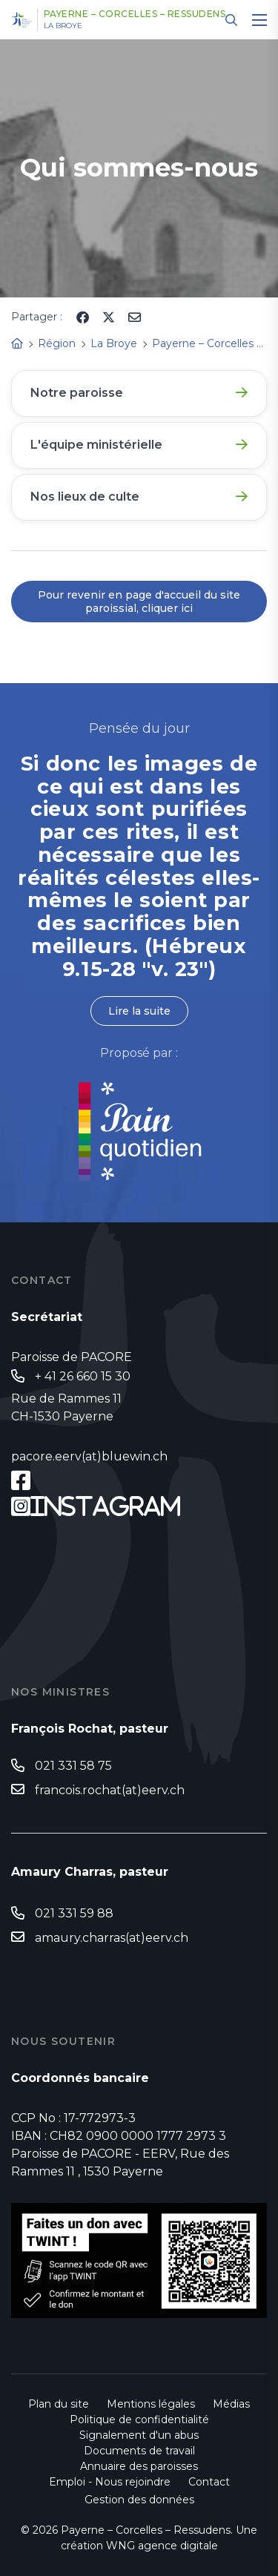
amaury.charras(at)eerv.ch (111, 1938)
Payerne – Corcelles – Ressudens (135, 14)
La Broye (63, 26)
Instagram (105, 1506)
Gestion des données (139, 2499)
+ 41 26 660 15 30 (82, 1376)
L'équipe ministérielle (96, 445)
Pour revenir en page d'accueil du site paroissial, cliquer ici (139, 601)
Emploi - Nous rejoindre (110, 2481)
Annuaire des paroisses (139, 2466)
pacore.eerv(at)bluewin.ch (89, 1456)
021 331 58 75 (73, 1766)
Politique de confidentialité (139, 2419)
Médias (231, 2404)
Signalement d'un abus (139, 2435)
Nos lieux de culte (84, 497)
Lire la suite (139, 1011)
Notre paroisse (76, 393)
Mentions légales (151, 2404)
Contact (209, 2481)
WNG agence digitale (162, 2545)
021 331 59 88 (74, 1913)
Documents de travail (139, 2450)
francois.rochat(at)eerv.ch (110, 1790)
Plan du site (58, 2404)
